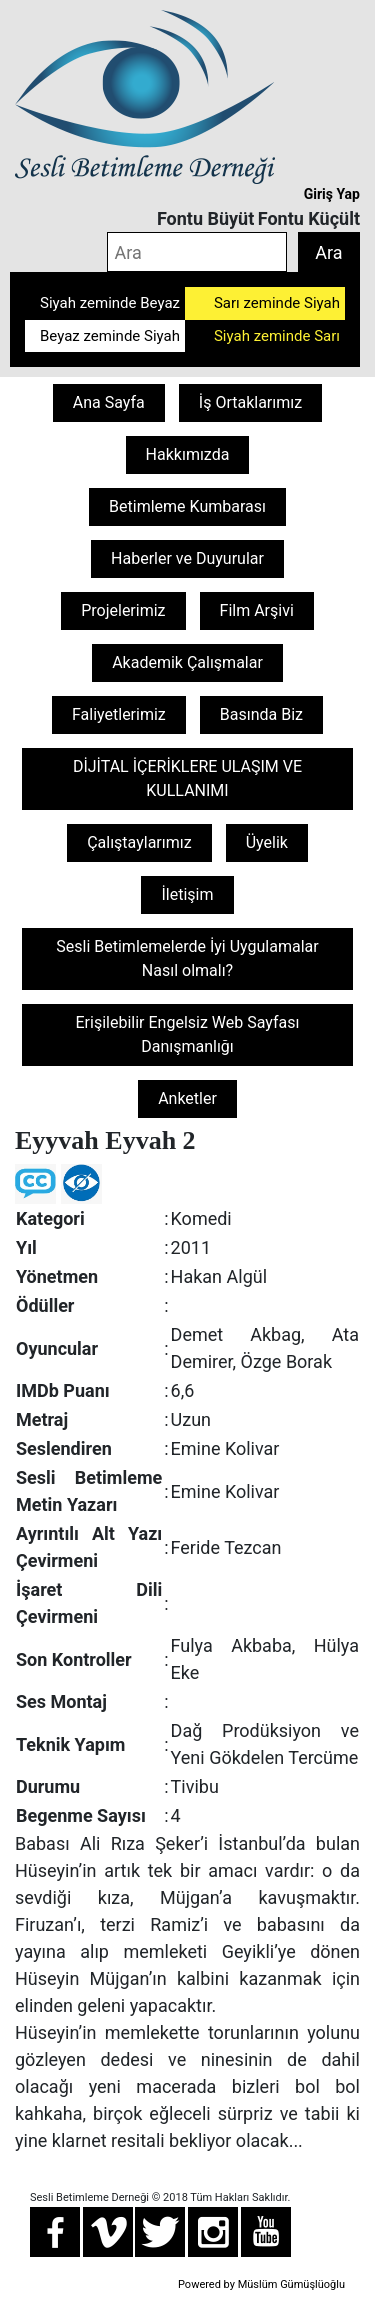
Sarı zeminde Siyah (277, 303)
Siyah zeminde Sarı (277, 336)
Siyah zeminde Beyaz (110, 303)
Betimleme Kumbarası (187, 506)
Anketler (187, 1098)
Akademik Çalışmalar (187, 662)
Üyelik (267, 842)
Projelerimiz (123, 610)
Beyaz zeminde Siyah (110, 336)
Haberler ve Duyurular (187, 558)
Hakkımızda (188, 454)
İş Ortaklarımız (250, 402)
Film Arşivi (257, 610)
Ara (328, 252)
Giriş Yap (332, 194)
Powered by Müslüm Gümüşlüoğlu (261, 2284)
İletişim (187, 894)
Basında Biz (261, 714)
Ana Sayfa (109, 402)
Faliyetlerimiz (119, 714)
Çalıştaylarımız (139, 842)
